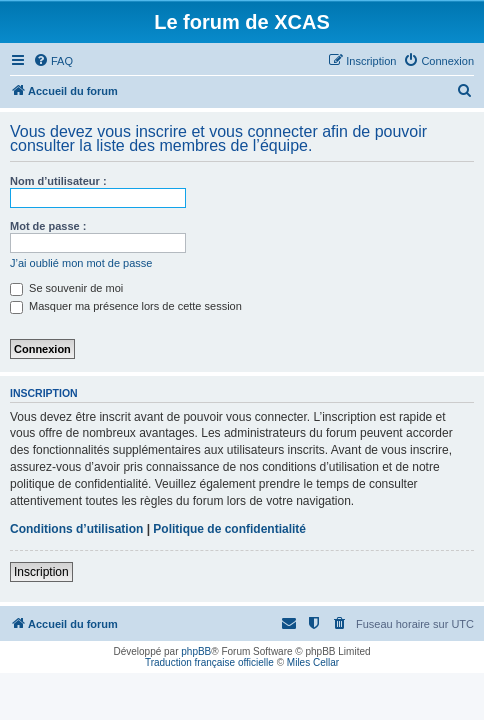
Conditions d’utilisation (76, 529)
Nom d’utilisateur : (58, 181)
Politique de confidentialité (229, 529)
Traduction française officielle (209, 662)
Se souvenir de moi (66, 288)
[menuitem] (53, 61)
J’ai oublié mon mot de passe (81, 263)
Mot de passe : (48, 226)
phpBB (196, 651)
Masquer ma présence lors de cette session (126, 306)
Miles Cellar (313, 662)
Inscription (41, 572)
